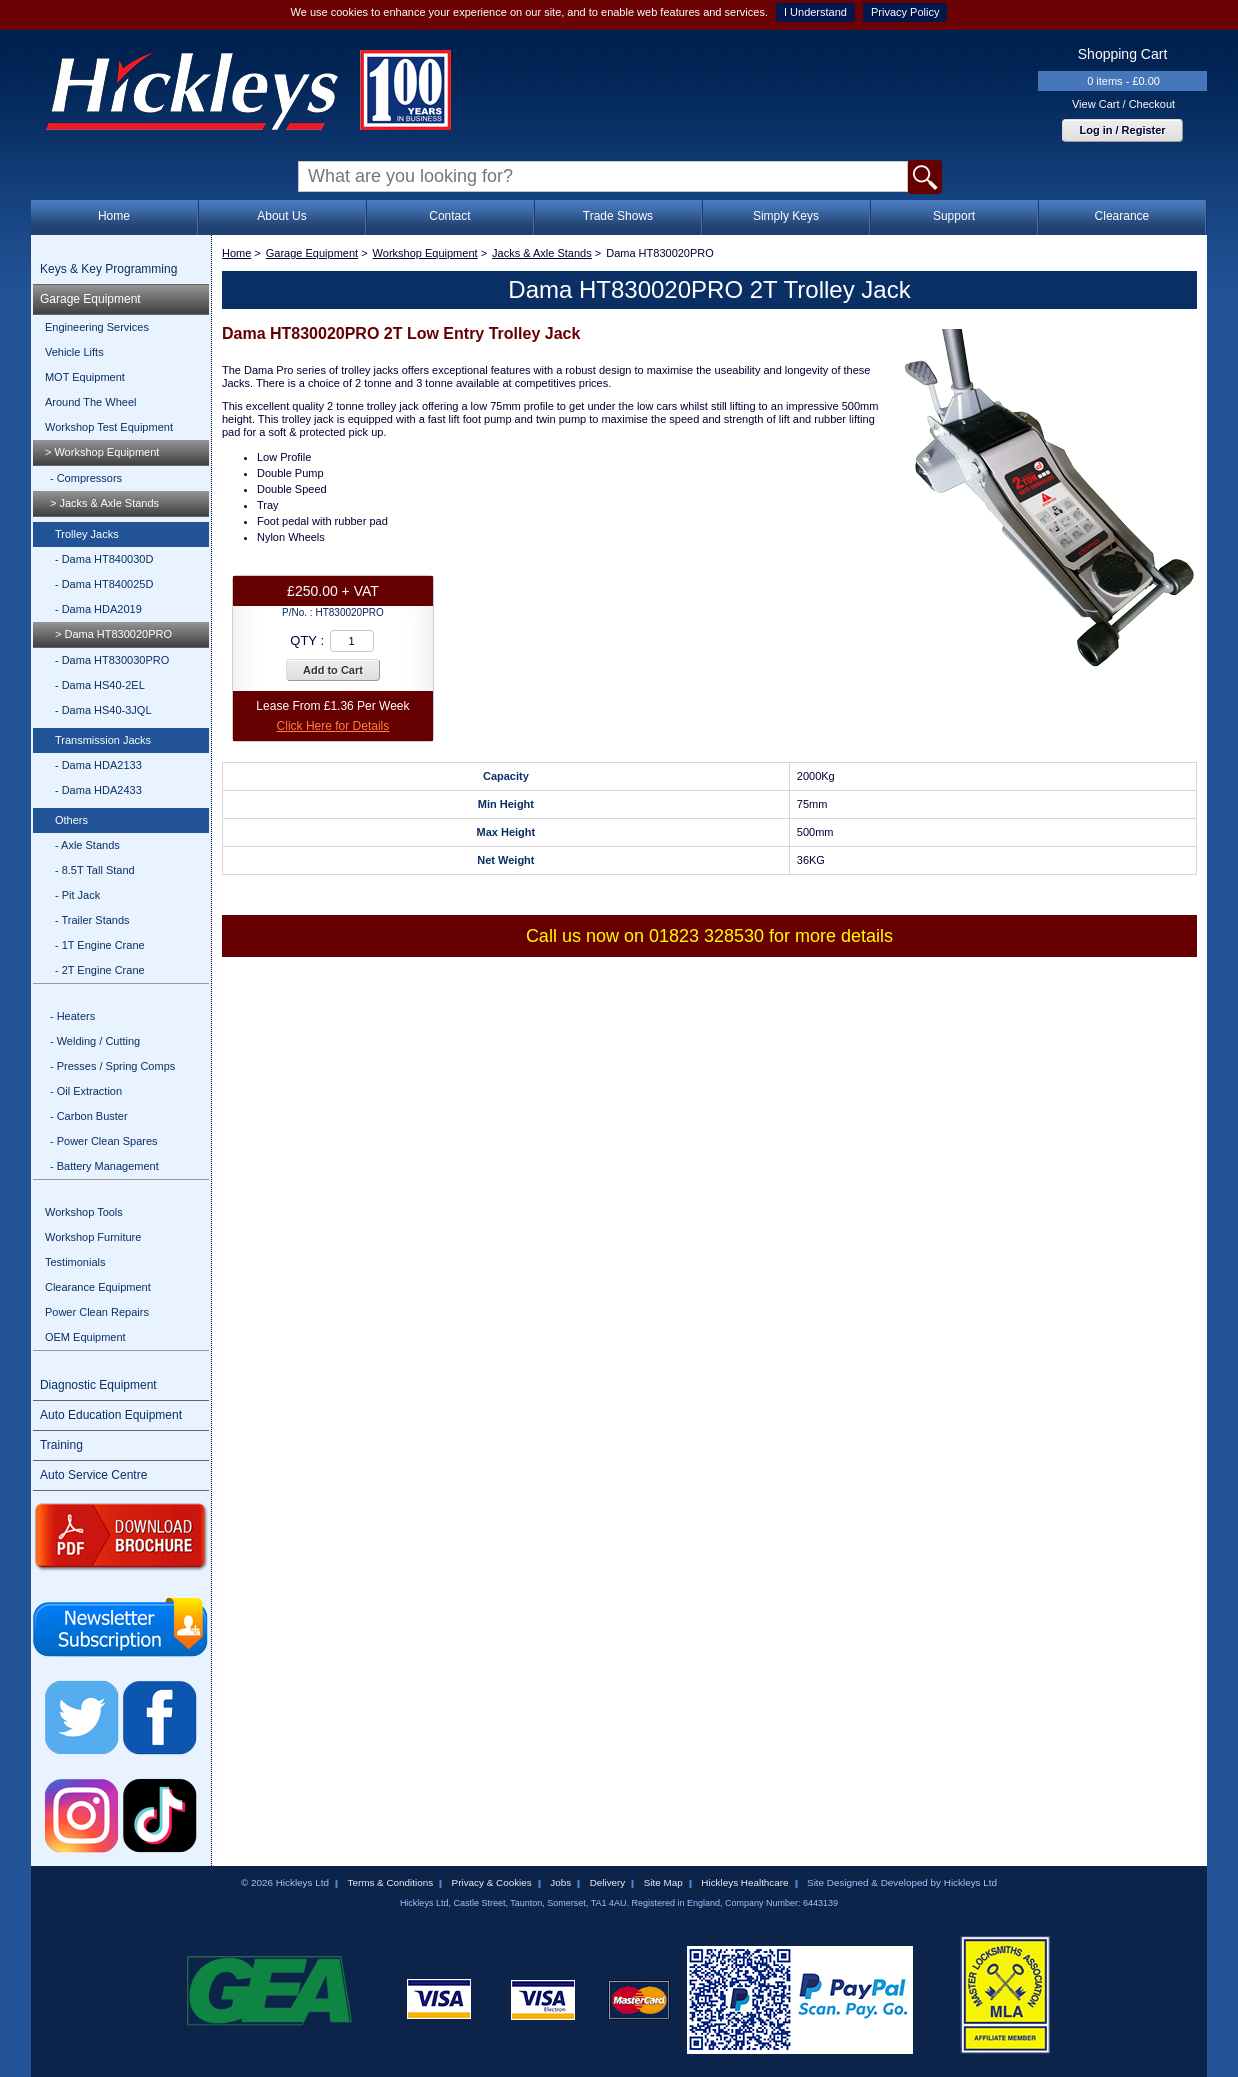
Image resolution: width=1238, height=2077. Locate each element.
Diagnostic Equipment (98, 1385)
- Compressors (86, 478)
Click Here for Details (333, 726)
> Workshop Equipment (102, 452)
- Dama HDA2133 (98, 765)
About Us (281, 216)
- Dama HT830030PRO (112, 660)
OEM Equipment (85, 1337)
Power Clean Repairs (97, 1312)
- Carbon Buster (89, 1116)
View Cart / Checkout (1123, 104)
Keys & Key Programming (108, 269)
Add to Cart (333, 670)
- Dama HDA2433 (98, 790)
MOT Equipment (85, 377)
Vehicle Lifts (74, 352)
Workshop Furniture (93, 1237)
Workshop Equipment (425, 253)
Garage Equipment (90, 299)
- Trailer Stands (92, 920)
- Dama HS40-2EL (100, 685)
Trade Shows (618, 216)
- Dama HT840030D (104, 559)
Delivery (608, 1882)
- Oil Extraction (86, 1091)
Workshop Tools (84, 1212)
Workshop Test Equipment (109, 427)
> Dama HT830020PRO (113, 634)
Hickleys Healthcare (744, 1882)
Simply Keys (786, 216)
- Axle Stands (87, 845)
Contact (449, 216)
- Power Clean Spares (104, 1141)
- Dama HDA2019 (98, 609)
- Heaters (72, 1016)
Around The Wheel (91, 402)
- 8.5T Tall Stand (95, 870)
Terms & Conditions (390, 1882)
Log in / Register (1122, 130)
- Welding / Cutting (95, 1041)
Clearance (1122, 216)
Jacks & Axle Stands (542, 253)
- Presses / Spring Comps (112, 1066)
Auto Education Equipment (111, 1415)
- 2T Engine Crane (100, 970)
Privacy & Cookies (492, 1882)
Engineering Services (97, 327)
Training (61, 1445)
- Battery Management (104, 1166)
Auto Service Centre (93, 1475)
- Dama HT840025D (104, 584)
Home (114, 216)
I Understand (815, 12)
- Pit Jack (77, 895)
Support (954, 216)
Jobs (560, 1882)
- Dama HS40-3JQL (103, 710)
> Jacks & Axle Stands (104, 503)
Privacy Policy (905, 12)
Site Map (663, 1882)
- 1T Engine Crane (100, 945)
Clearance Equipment (98, 1287)
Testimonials (75, 1262)
